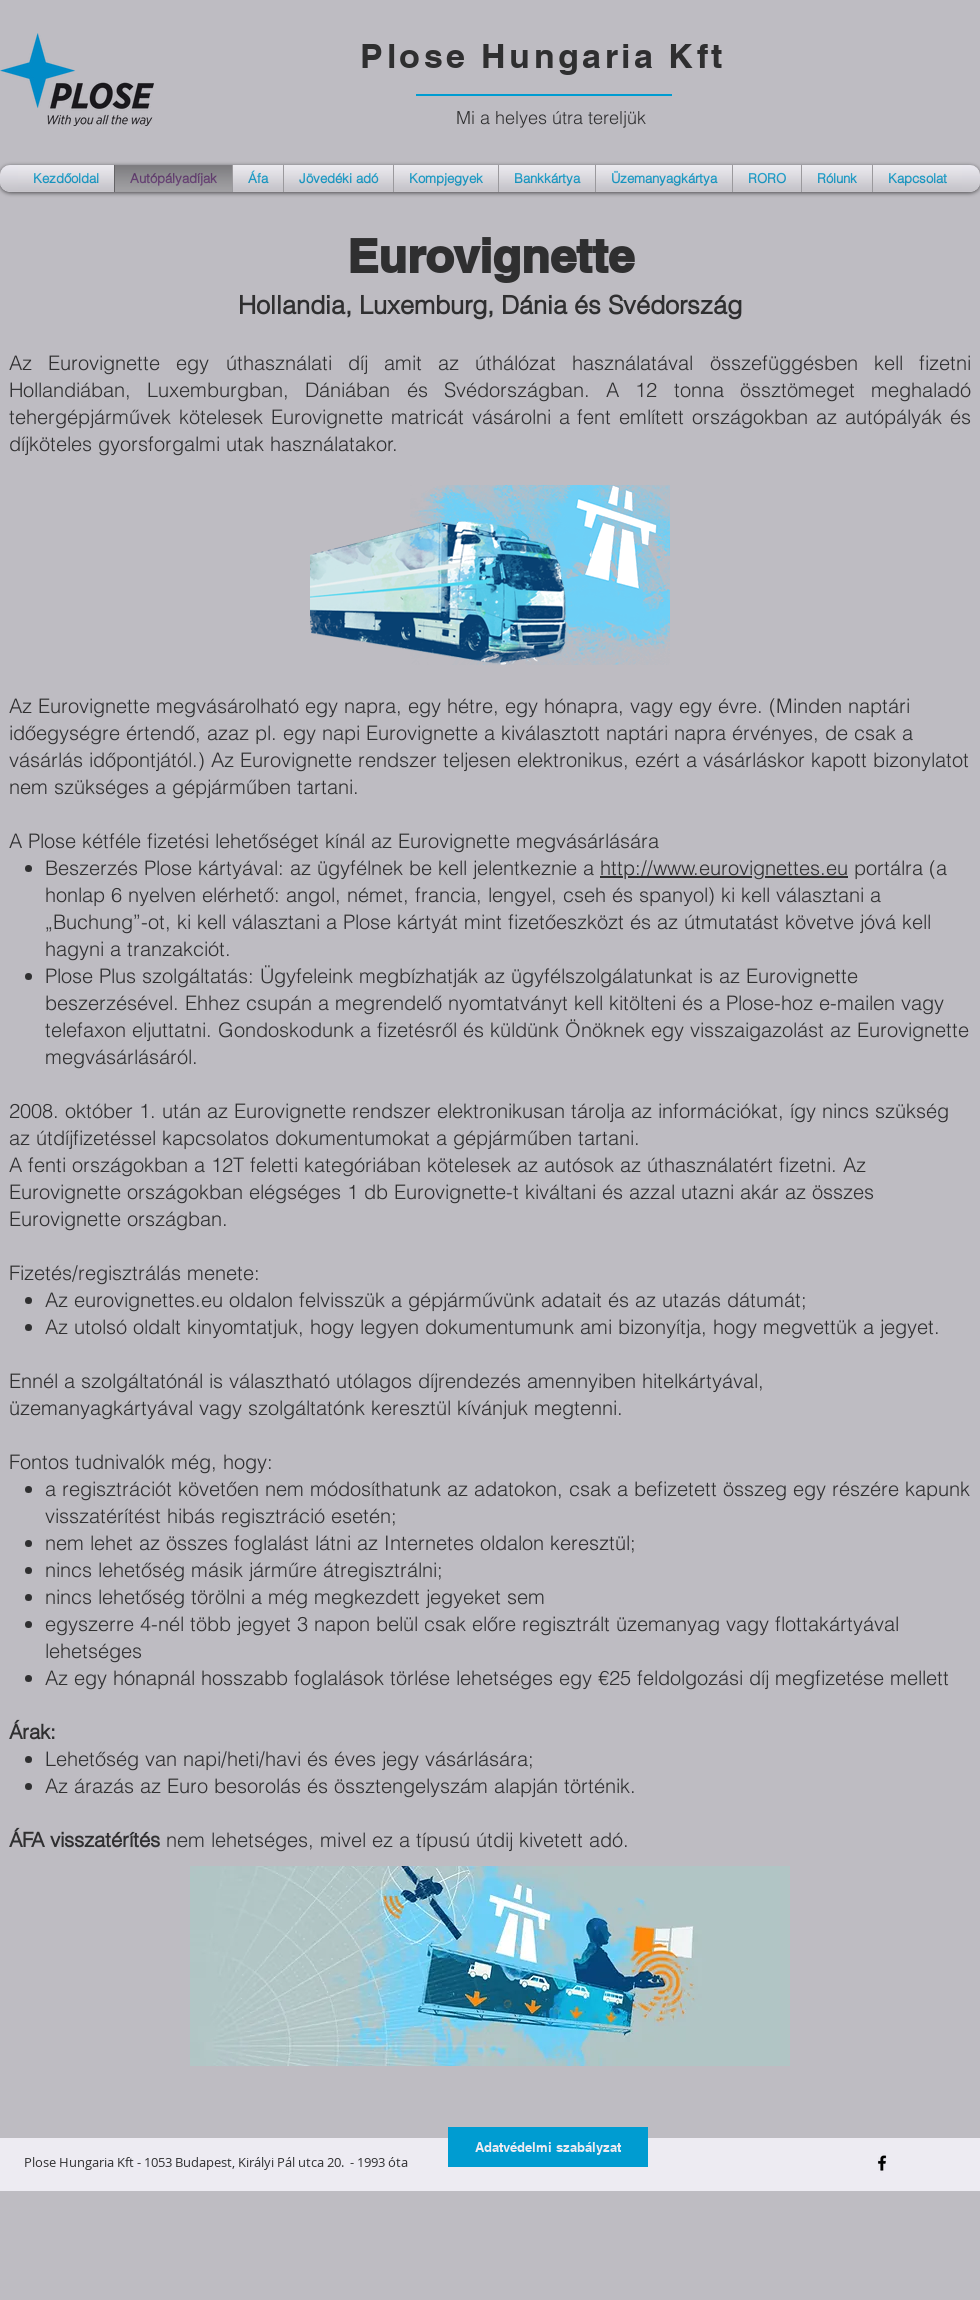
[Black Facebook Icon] (882, 2163)
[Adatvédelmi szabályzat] (548, 2147)
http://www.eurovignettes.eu (724, 867)
